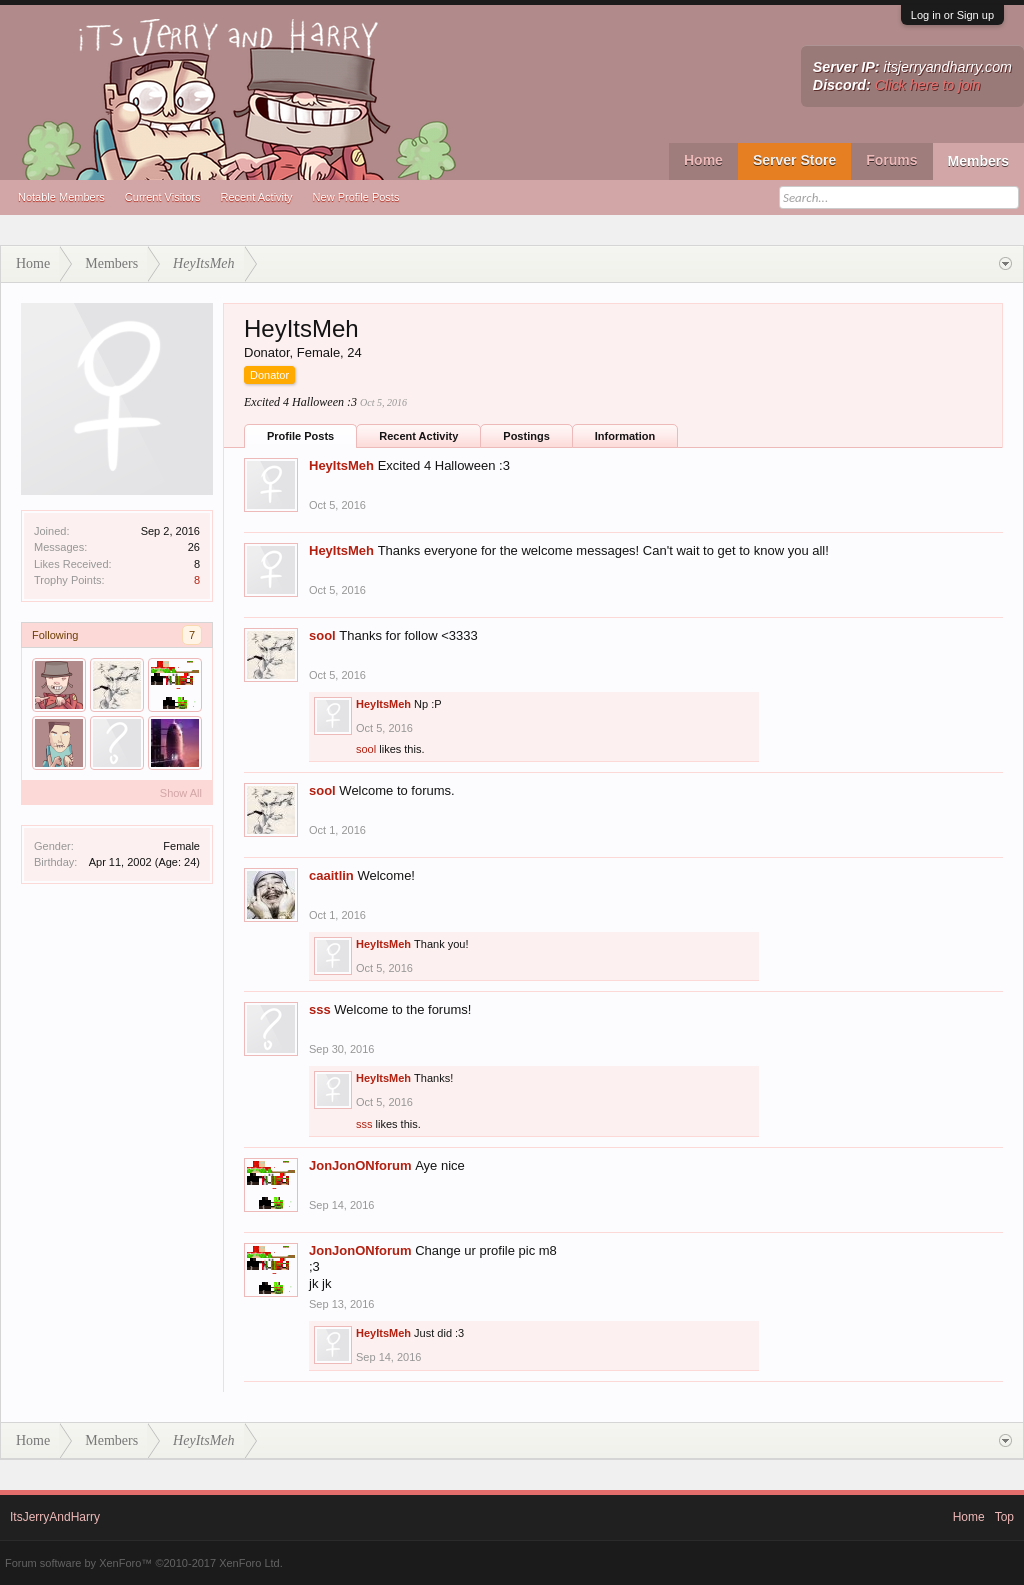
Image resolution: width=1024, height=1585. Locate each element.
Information (625, 436)
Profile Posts (300, 436)
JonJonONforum (360, 1165)
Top (1004, 1517)
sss (320, 1009)
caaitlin (331, 875)
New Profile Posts (356, 197)
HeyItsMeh (341, 465)
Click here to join (928, 85)
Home (703, 160)
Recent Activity (256, 197)
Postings (526, 436)
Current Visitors (163, 197)
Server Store (794, 160)
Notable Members (61, 197)
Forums (891, 160)
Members (978, 161)
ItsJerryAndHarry (55, 1517)
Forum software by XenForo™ (144, 1563)
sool (322, 635)
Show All (181, 793)
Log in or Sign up (952, 15)
